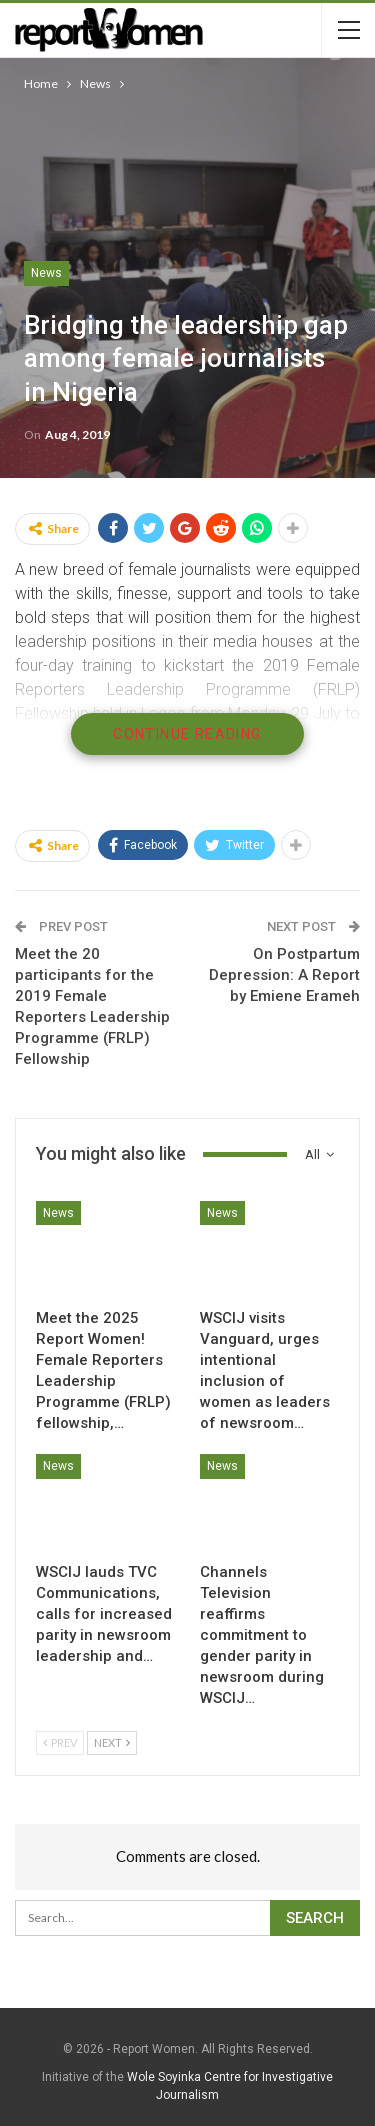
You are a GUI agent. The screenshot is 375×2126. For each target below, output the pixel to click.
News (46, 273)
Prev (60, 1742)
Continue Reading (187, 734)
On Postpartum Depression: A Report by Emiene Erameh (284, 975)
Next (112, 1742)
